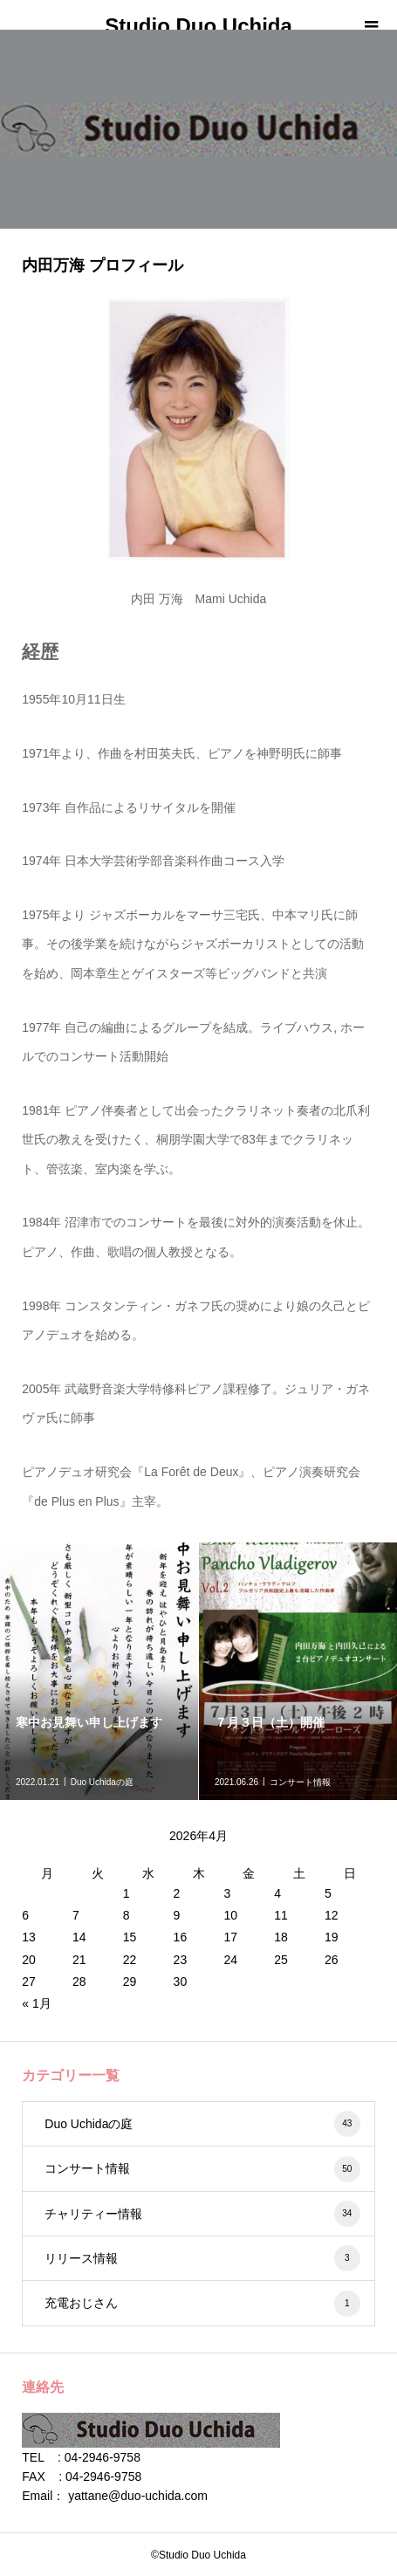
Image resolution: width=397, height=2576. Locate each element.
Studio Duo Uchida (198, 26)
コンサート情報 (201, 2169)
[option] (99, 1671)
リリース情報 (201, 2258)
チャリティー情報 (201, 2214)
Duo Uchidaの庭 (201, 2124)
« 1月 (36, 2003)
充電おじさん (201, 2304)
